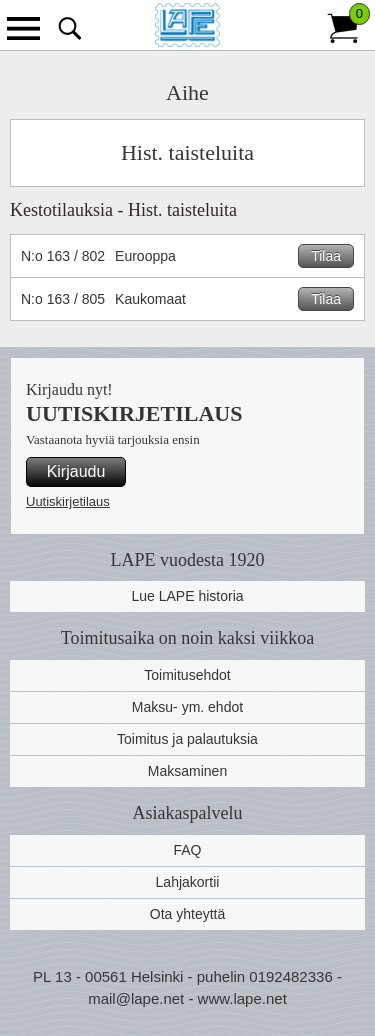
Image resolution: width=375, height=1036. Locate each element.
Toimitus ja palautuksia (187, 739)
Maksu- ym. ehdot (187, 707)
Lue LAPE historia (187, 596)
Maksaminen (187, 771)
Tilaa (326, 256)
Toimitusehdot (187, 675)
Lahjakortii (188, 882)
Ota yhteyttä (187, 914)
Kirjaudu (76, 471)
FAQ (187, 850)
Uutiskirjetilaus (68, 501)
